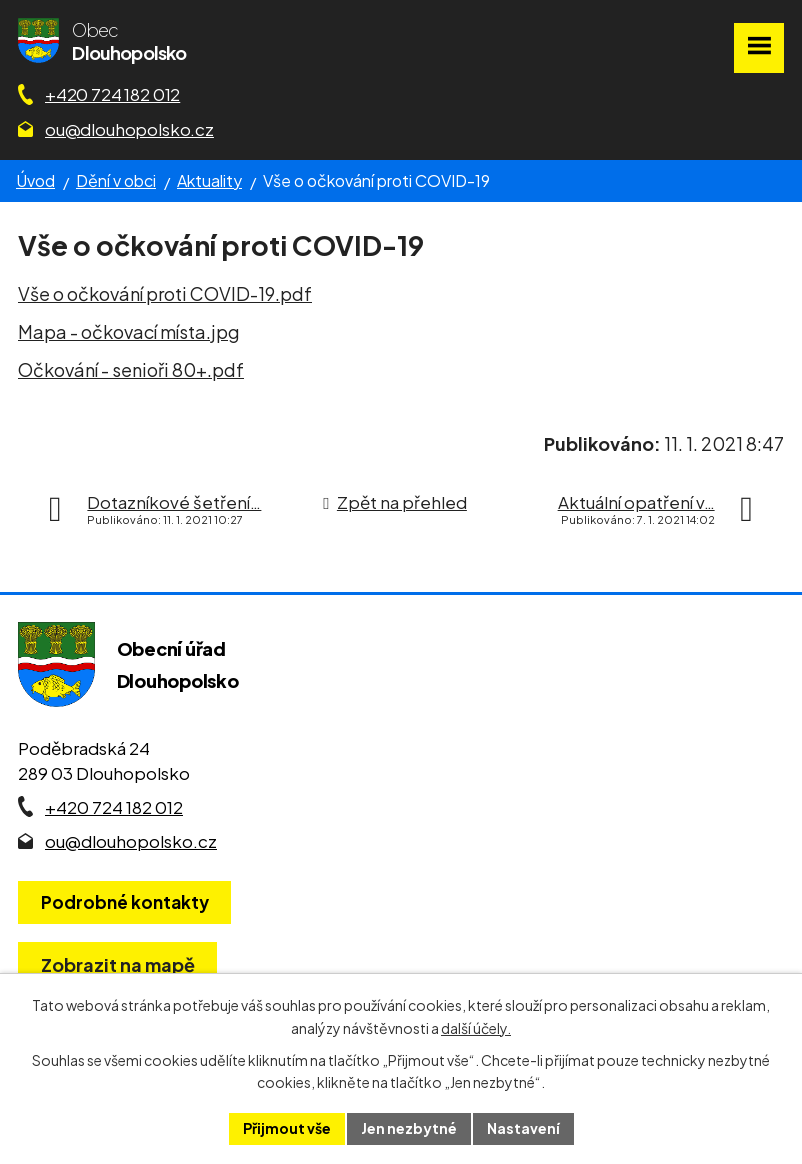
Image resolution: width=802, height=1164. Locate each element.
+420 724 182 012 (112, 94)
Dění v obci (116, 180)
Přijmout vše (287, 1128)
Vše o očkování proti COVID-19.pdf (165, 293)
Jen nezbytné (409, 1128)
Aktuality (209, 180)
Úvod (35, 180)
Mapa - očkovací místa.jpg (129, 331)
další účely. (476, 1028)
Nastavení (523, 1128)
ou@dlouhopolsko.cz (129, 129)
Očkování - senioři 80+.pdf (131, 369)
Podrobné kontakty (125, 902)
